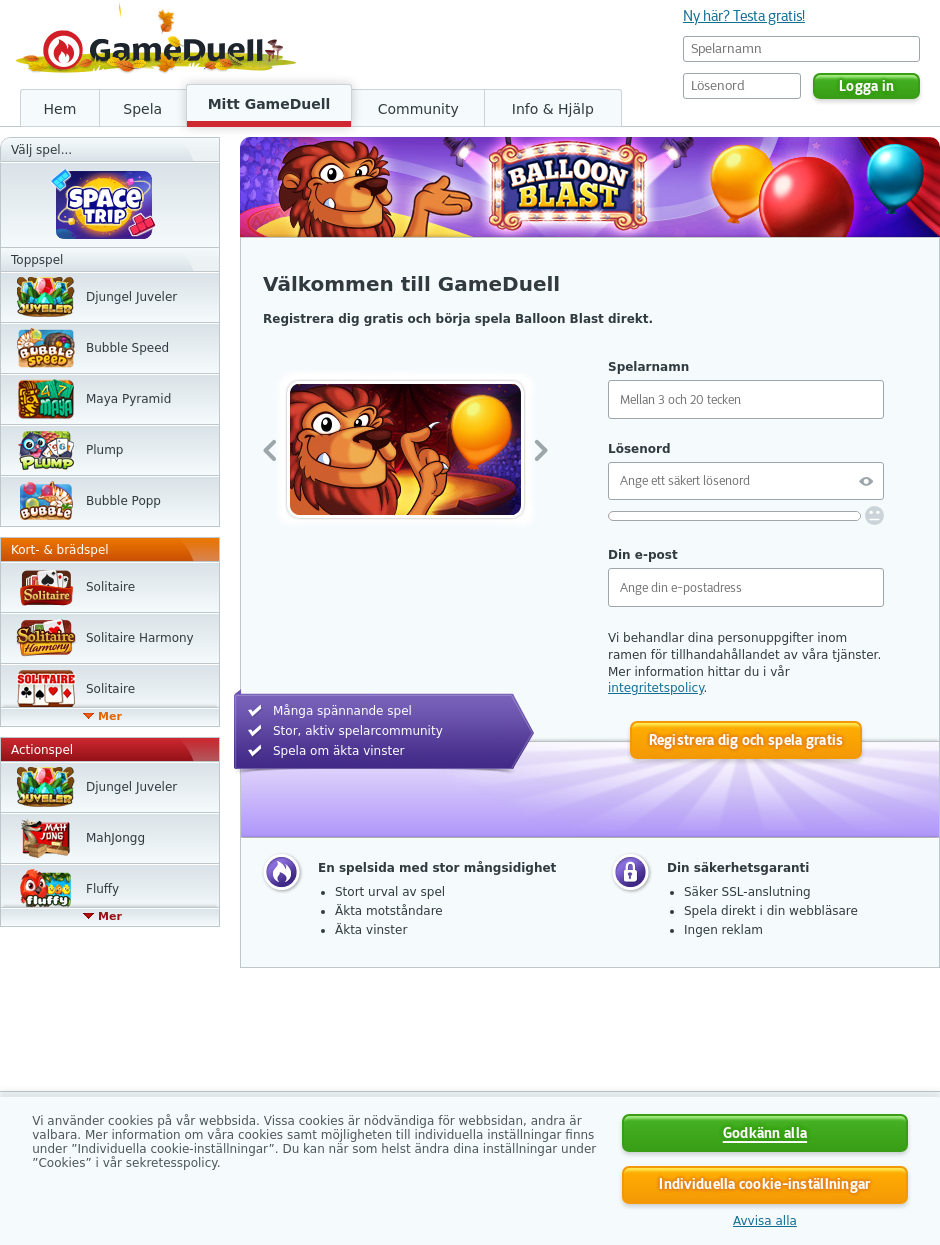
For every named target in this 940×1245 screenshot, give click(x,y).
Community (418, 109)
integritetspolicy (656, 688)
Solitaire (110, 587)
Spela (142, 109)
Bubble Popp (123, 501)
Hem (60, 109)
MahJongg (115, 838)
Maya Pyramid (128, 399)
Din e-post (643, 555)
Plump (104, 450)
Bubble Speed (127, 348)
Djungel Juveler (131, 297)
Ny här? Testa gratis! (744, 16)
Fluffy (102, 889)
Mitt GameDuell (269, 104)
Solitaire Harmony (140, 638)
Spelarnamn (648, 367)
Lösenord (639, 449)
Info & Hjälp (553, 109)
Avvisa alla (765, 1221)
